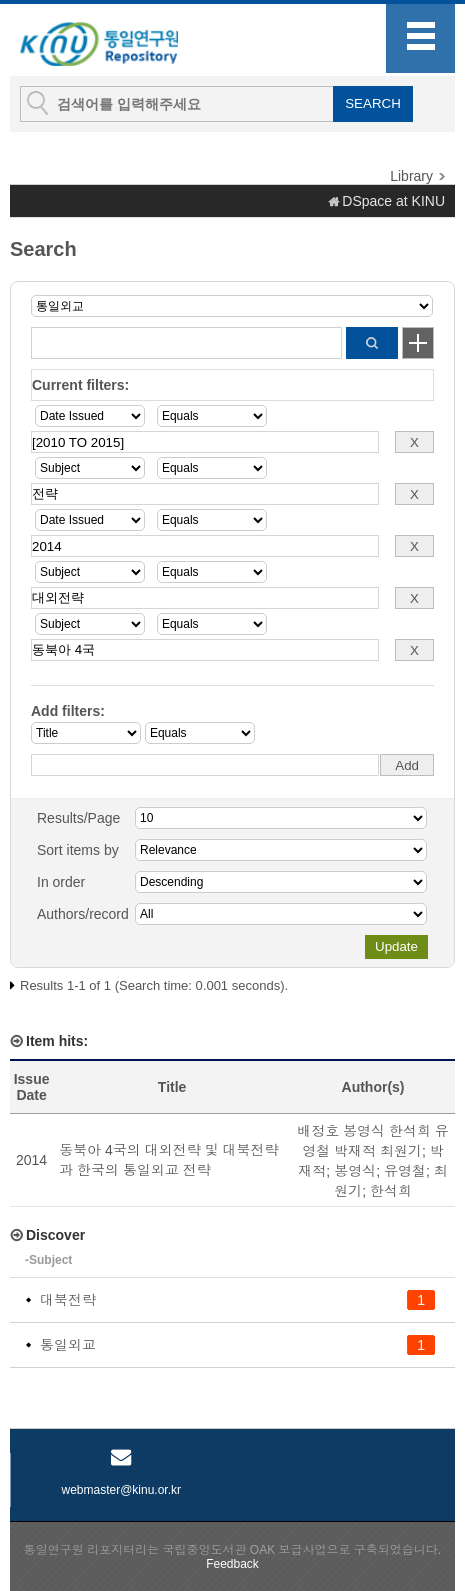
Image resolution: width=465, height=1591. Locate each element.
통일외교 (68, 1345)
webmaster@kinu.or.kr (121, 1490)
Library (411, 176)
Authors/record (83, 914)
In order (61, 882)
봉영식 (355, 1171)
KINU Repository (119, 41)
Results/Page (78, 818)
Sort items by (78, 850)
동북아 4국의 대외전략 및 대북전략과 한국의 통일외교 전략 (168, 1160)
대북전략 (68, 1300)
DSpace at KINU (393, 201)
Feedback (232, 1564)
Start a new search (418, 343)
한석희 (391, 1191)
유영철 (405, 1171)
